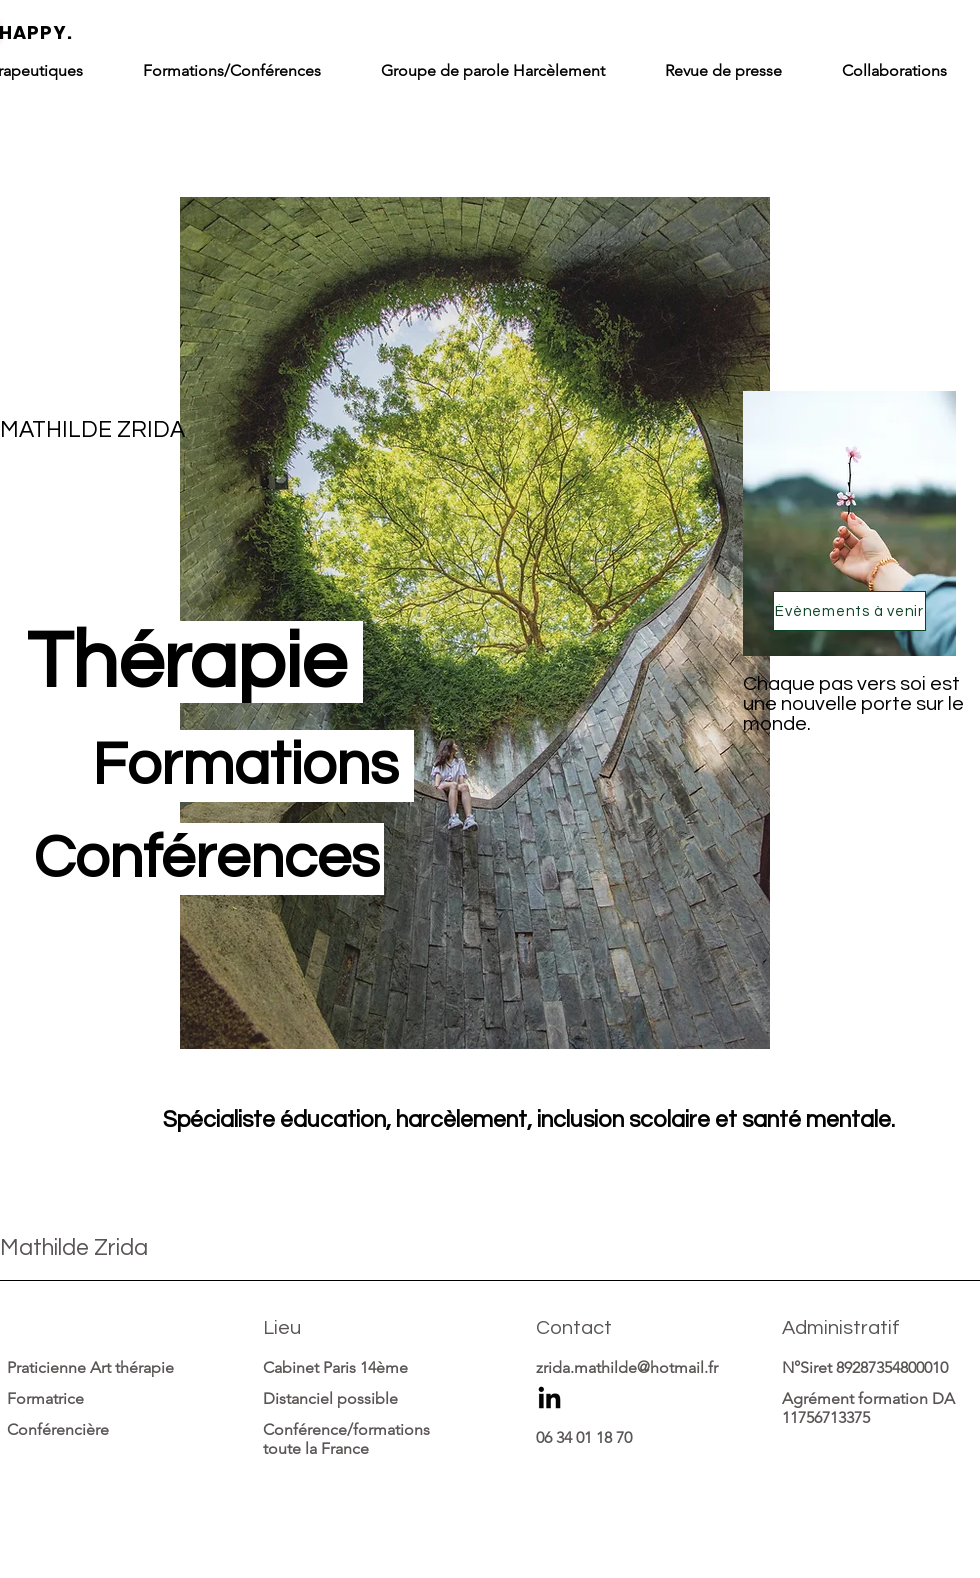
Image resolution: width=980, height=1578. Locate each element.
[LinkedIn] (549, 1399)
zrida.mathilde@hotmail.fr (627, 1367)
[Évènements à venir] (849, 611)
